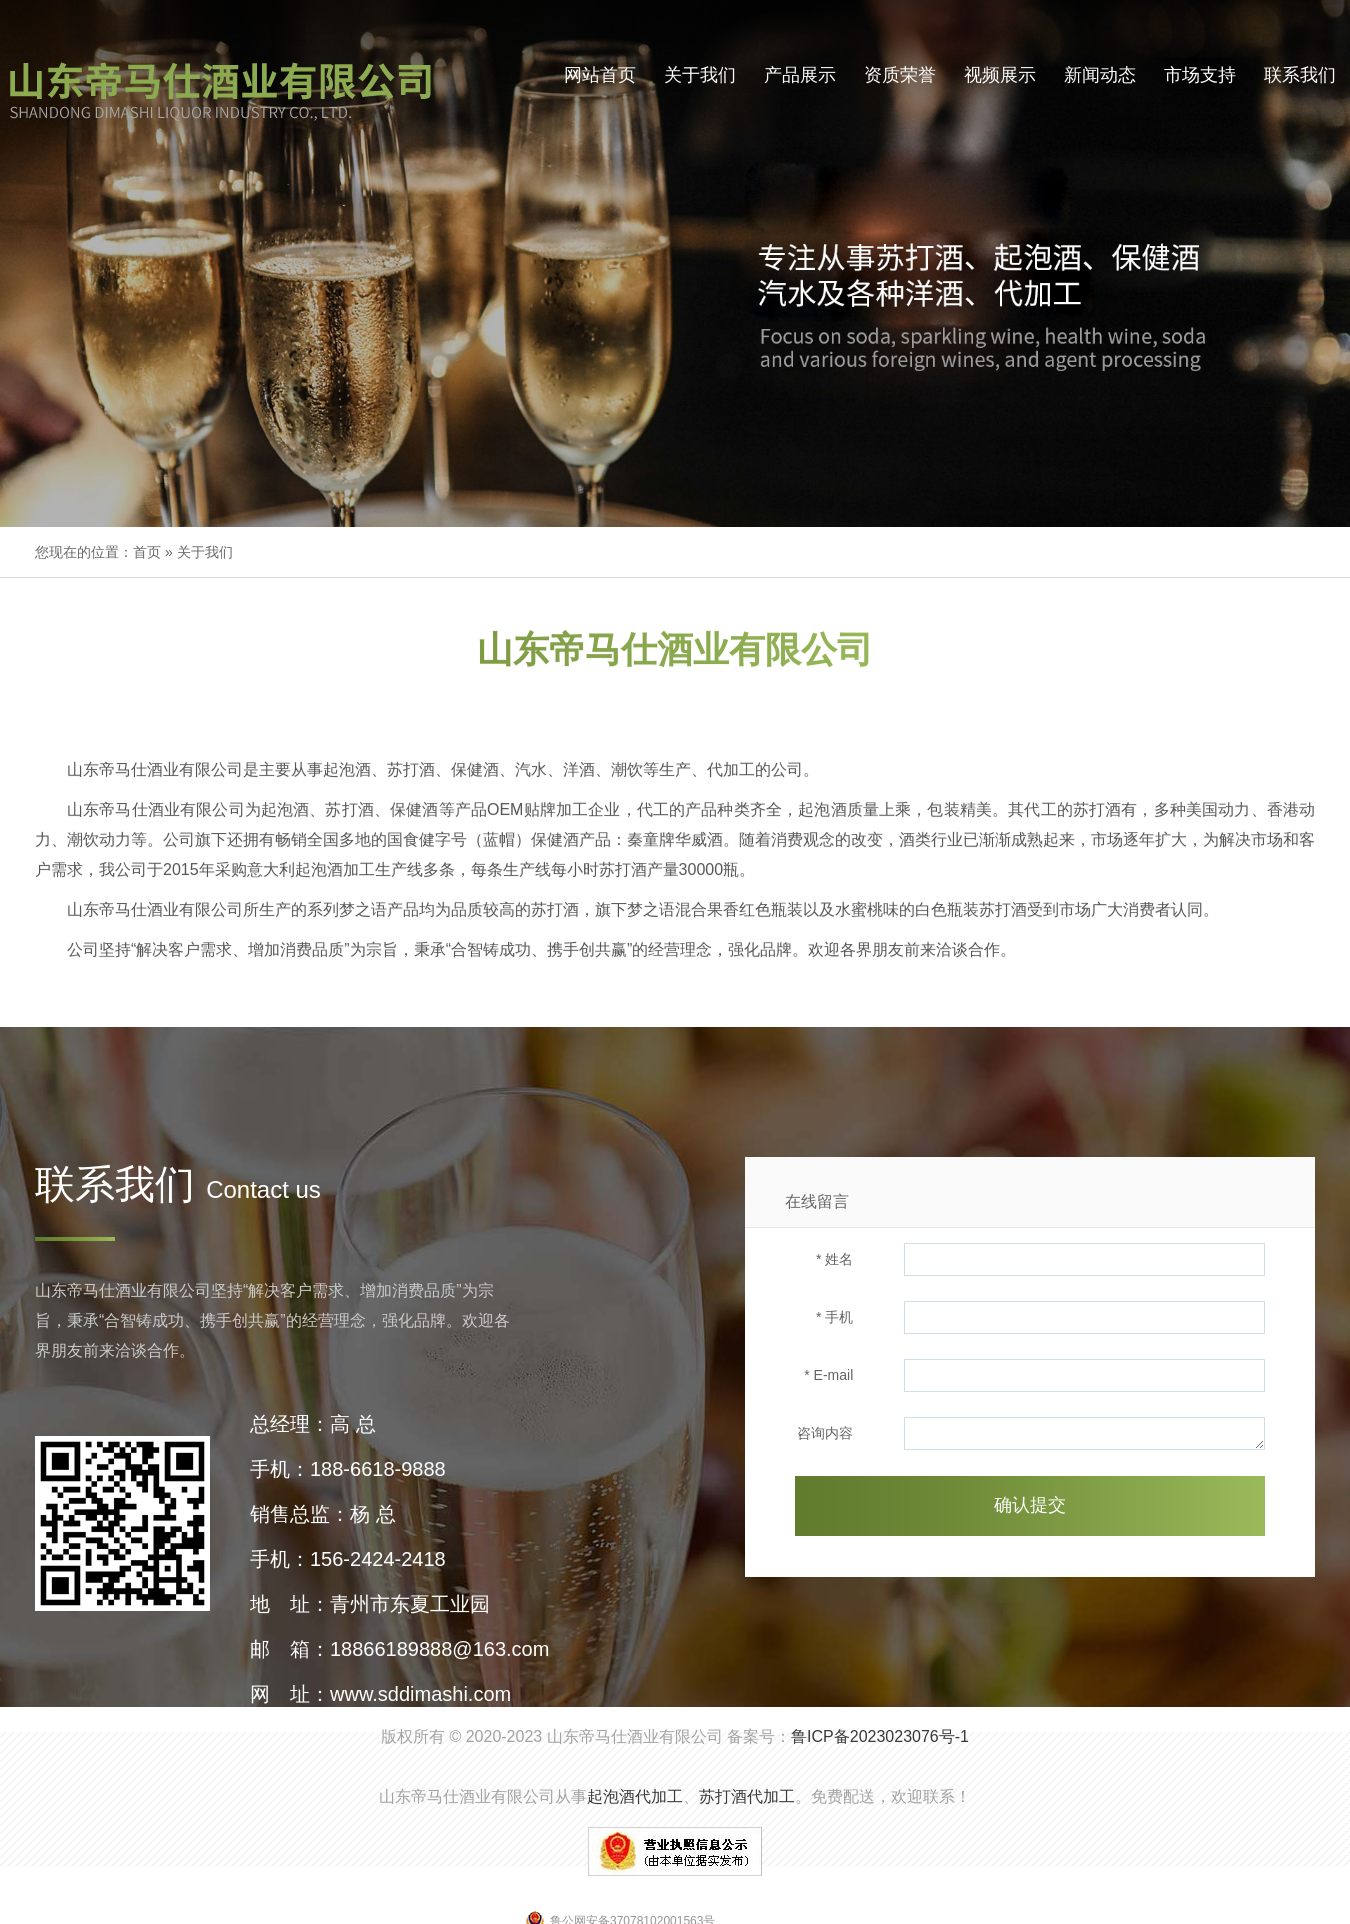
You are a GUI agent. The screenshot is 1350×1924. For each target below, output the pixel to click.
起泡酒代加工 (635, 1796)
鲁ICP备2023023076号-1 (880, 1736)
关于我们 (700, 75)
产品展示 (800, 75)
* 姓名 (834, 1259)
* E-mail (828, 1375)
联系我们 (1300, 75)
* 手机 (834, 1317)
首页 (147, 552)
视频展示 (1000, 75)
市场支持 (1200, 75)
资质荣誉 (900, 75)
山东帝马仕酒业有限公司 (635, 1736)
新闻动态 (1100, 75)
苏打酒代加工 (747, 1796)
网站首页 (600, 75)
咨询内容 (825, 1433)
